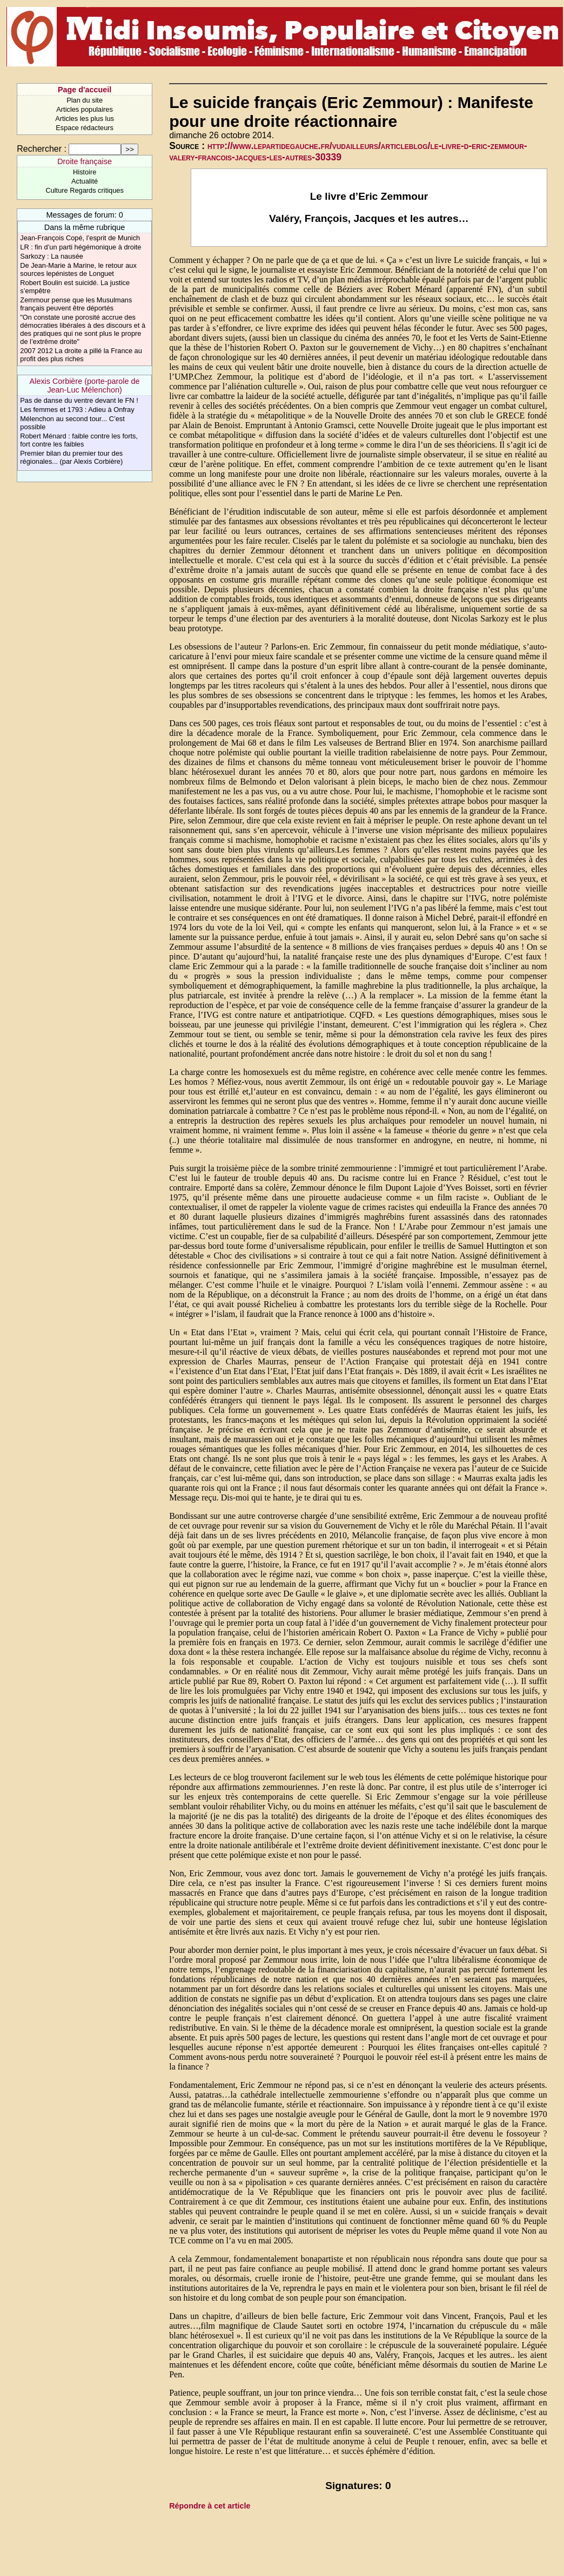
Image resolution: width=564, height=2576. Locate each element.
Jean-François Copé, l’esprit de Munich (80, 238)
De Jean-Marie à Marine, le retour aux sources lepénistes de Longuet (78, 269)
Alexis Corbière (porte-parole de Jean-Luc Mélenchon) (85, 385)
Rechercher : (41, 148)
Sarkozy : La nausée (51, 256)
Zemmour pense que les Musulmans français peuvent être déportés (76, 304)
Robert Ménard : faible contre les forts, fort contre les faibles (79, 440)
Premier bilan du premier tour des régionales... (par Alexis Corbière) (71, 457)
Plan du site (84, 100)
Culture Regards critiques (84, 190)
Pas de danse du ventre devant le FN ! (79, 400)
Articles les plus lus (84, 118)
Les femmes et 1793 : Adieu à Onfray (77, 409)
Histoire (84, 172)
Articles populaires (84, 109)
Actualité (84, 181)
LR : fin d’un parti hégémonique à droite (80, 247)
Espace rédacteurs (84, 128)
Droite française (84, 161)
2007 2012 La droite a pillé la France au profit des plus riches (81, 355)
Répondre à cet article (209, 2505)
